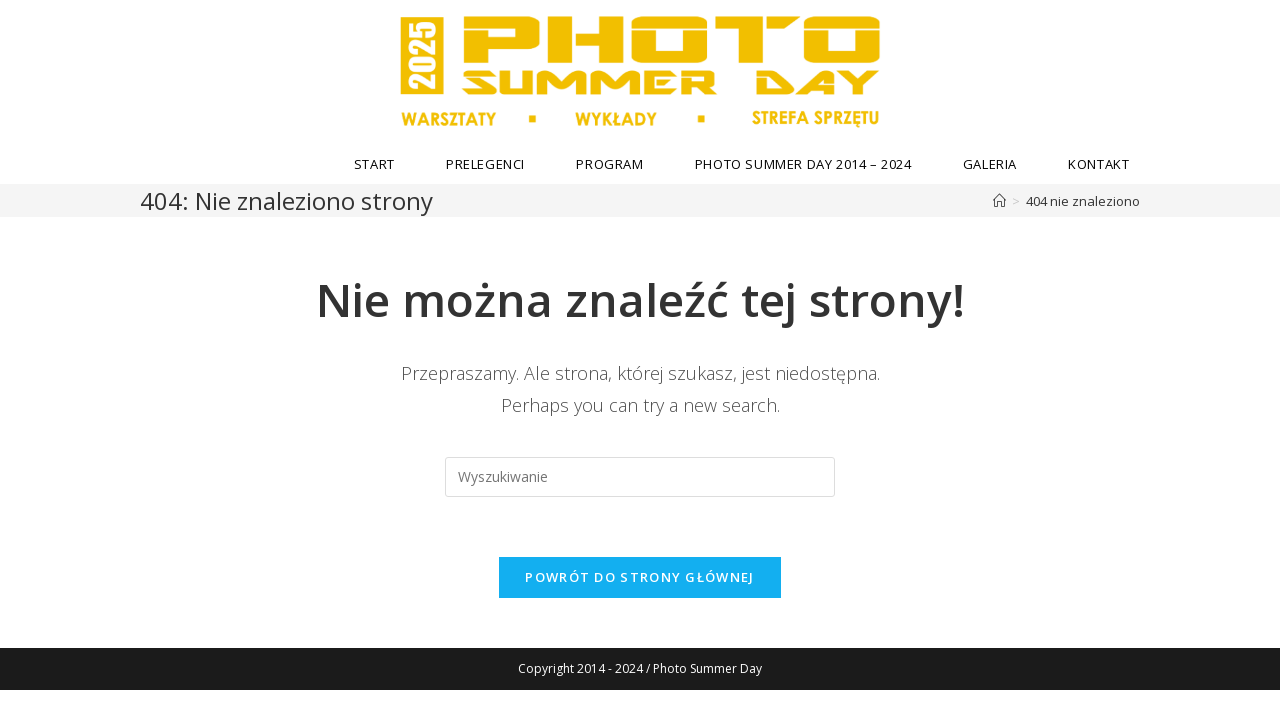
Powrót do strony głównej (639, 577)
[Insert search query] (640, 477)
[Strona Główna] (999, 201)
